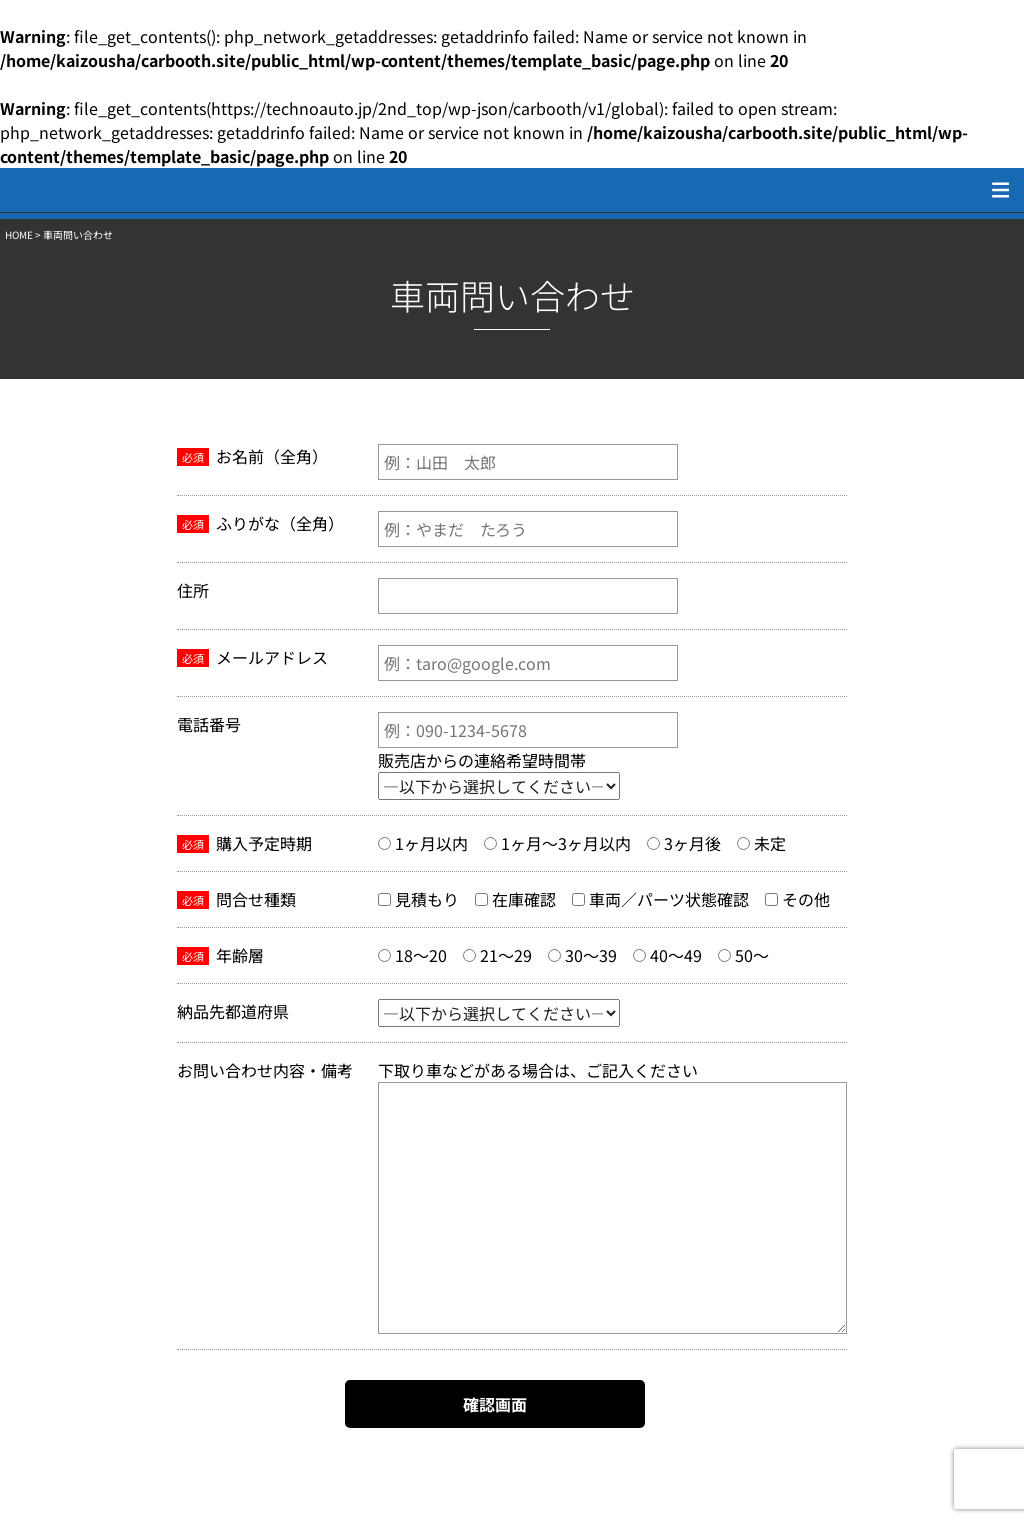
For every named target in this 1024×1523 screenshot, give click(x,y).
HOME (19, 234)
